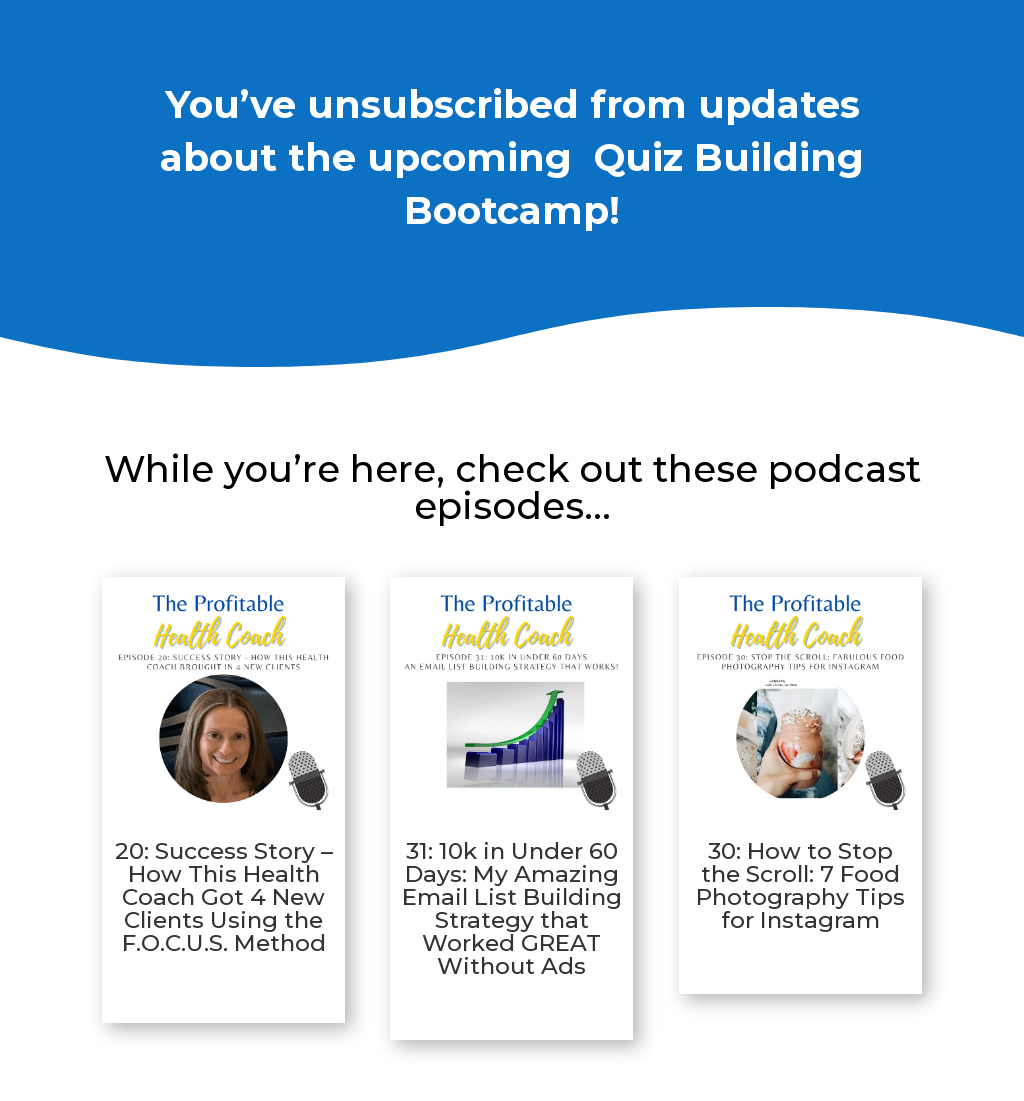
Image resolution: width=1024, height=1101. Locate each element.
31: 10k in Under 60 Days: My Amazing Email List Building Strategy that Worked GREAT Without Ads (512, 908)
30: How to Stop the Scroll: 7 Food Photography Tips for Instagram (800, 885)
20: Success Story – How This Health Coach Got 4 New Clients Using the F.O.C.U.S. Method (224, 897)
